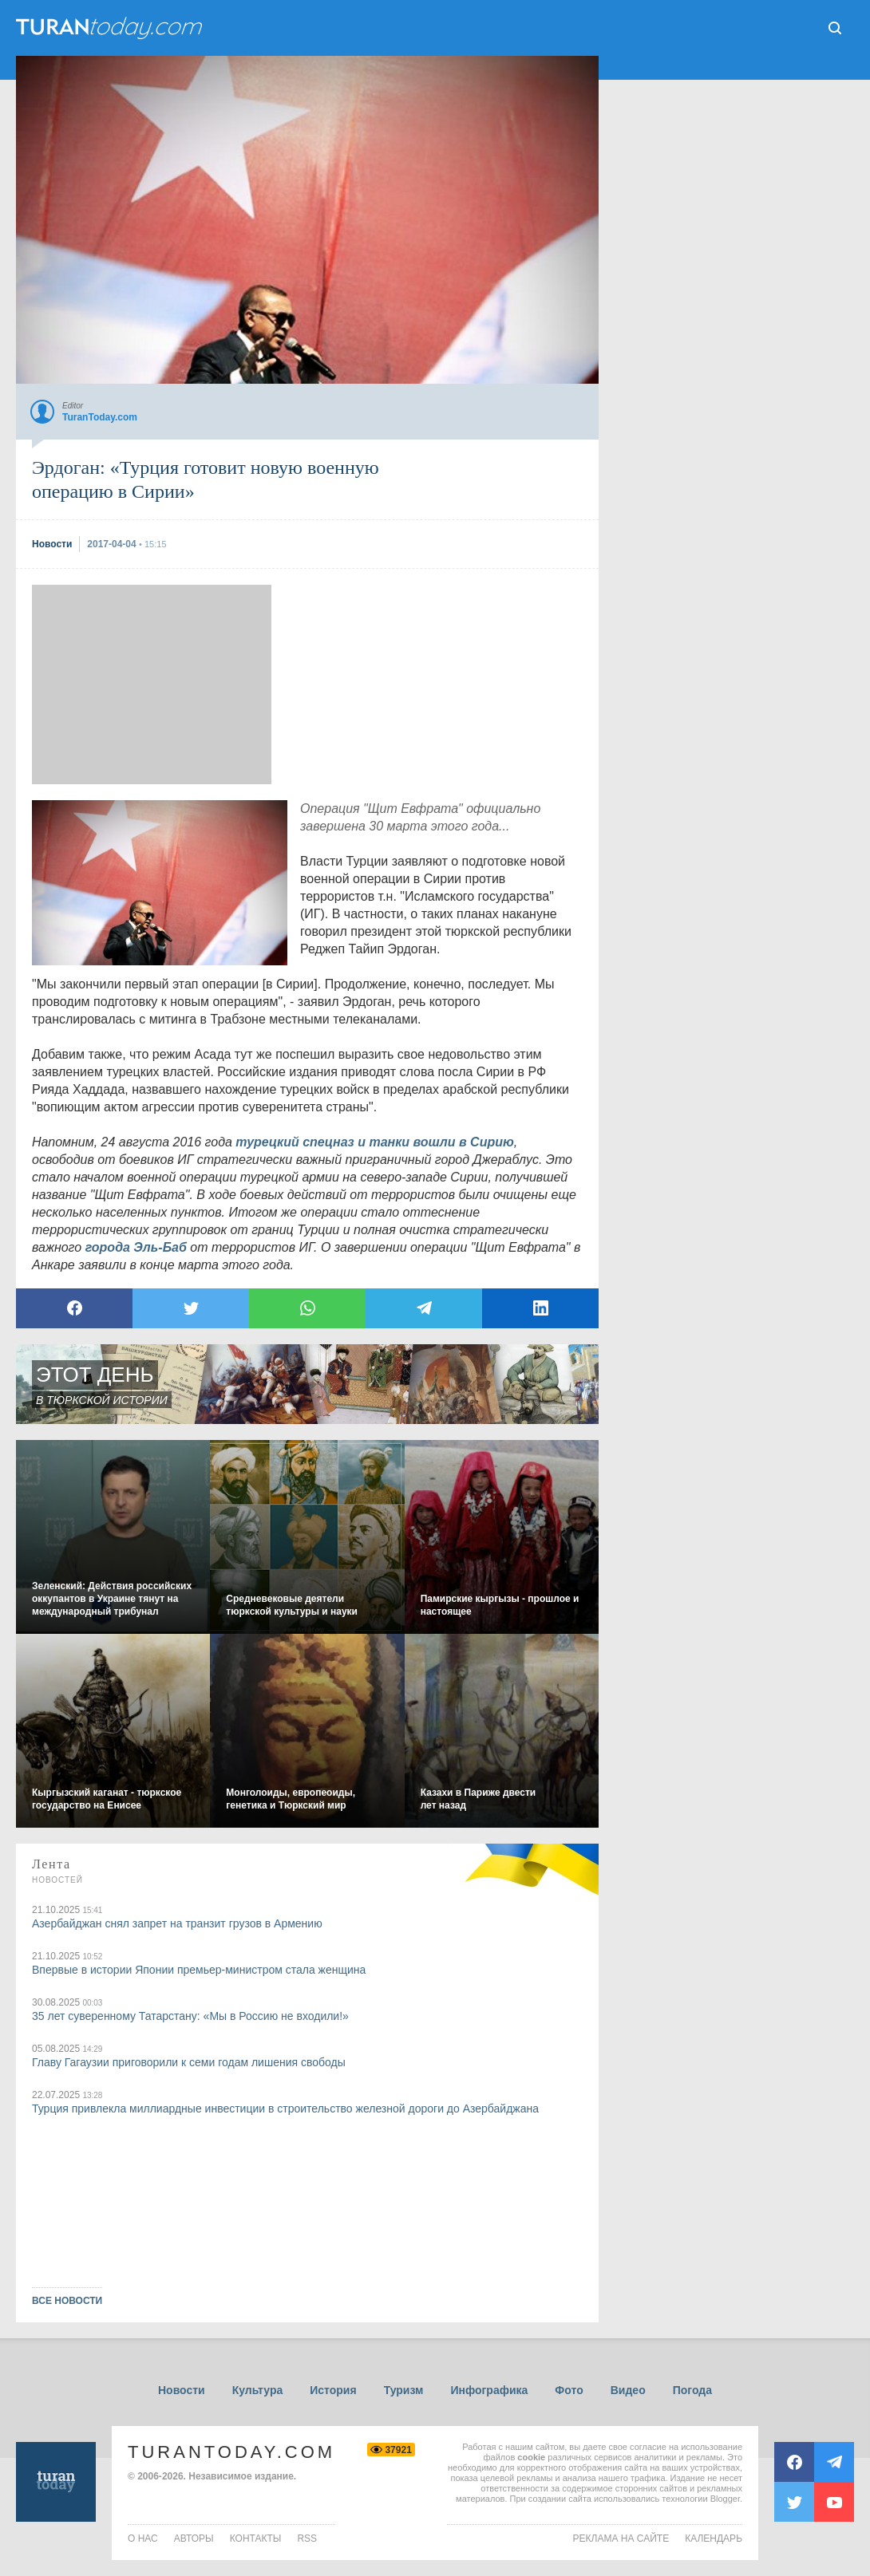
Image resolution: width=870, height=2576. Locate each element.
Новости (181, 2390)
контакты (256, 2538)
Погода (692, 2390)
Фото (569, 2390)
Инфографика (489, 2390)
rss (307, 2538)
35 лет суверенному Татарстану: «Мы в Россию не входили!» (190, 2016)
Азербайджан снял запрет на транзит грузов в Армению (177, 1923)
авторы (194, 2538)
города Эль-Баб (136, 1247)
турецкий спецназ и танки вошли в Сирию (374, 1142)
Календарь (713, 2538)
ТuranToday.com (111, 28)
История (333, 2390)
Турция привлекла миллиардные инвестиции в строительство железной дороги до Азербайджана (285, 2108)
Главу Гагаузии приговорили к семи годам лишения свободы (189, 2062)
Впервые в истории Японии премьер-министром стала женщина (199, 1969)
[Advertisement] (151, 684)
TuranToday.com (231, 2452)
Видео (628, 2390)
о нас (143, 2538)
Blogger (725, 2498)
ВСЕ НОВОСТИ (67, 2300)
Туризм (404, 2390)
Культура (257, 2390)
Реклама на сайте (621, 2538)
